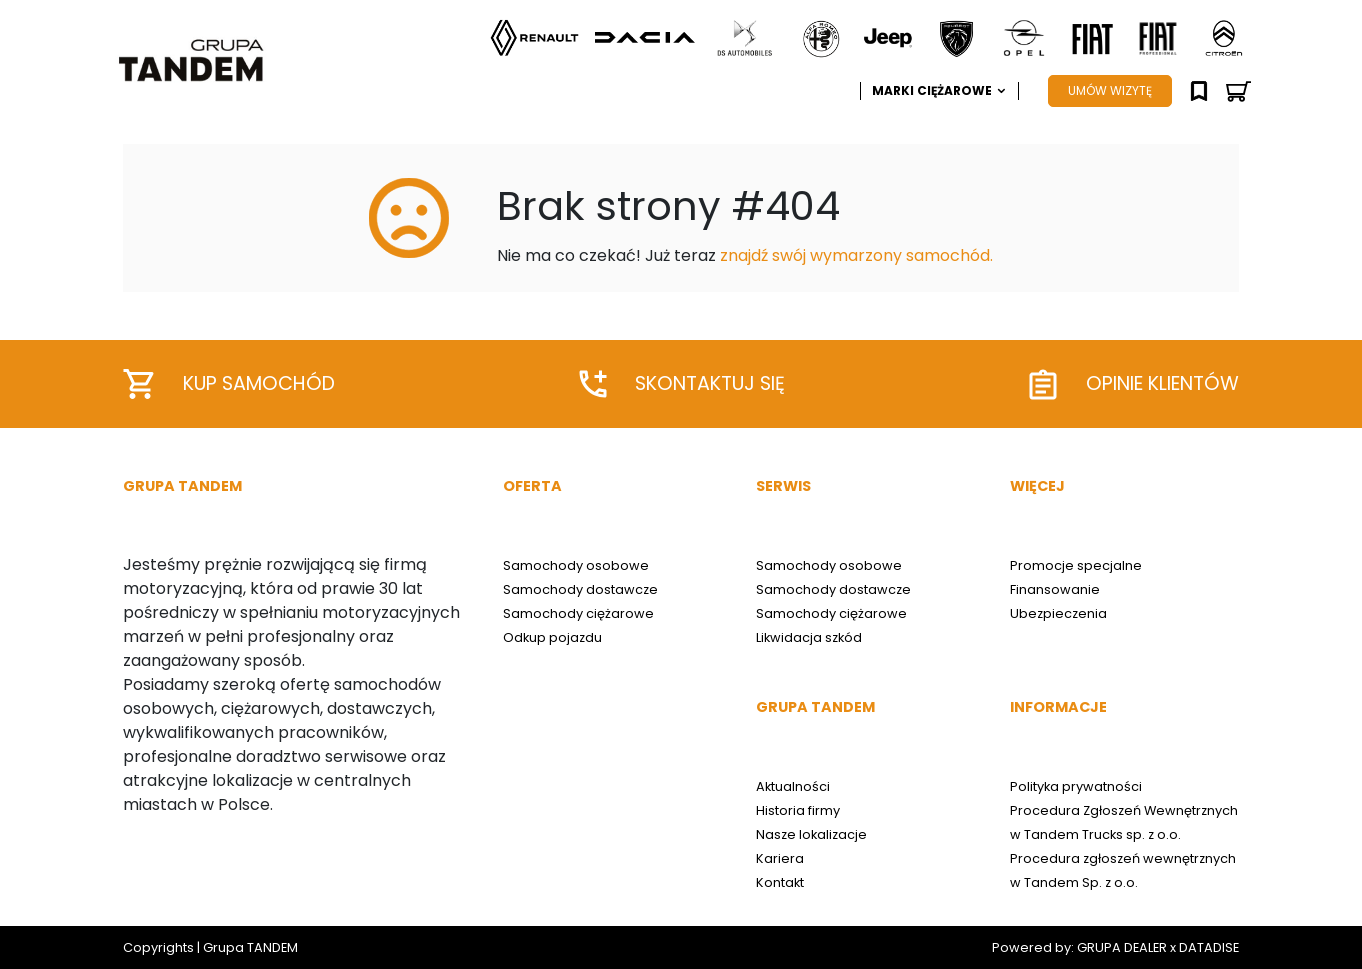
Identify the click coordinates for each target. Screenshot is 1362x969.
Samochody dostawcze (580, 589)
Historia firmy (798, 810)
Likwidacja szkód (809, 637)
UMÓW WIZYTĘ (1110, 90)
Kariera (780, 858)
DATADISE (1209, 947)
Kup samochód (229, 384)
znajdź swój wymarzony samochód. (856, 255)
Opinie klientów (1134, 384)
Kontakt (780, 882)
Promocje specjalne (1076, 565)
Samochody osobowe (576, 565)
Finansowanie (1055, 589)
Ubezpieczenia (1058, 613)
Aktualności (793, 786)
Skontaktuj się (682, 384)
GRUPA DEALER (1122, 947)
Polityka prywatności (1076, 786)
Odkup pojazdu (552, 637)
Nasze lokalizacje (811, 834)
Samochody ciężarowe (578, 613)
